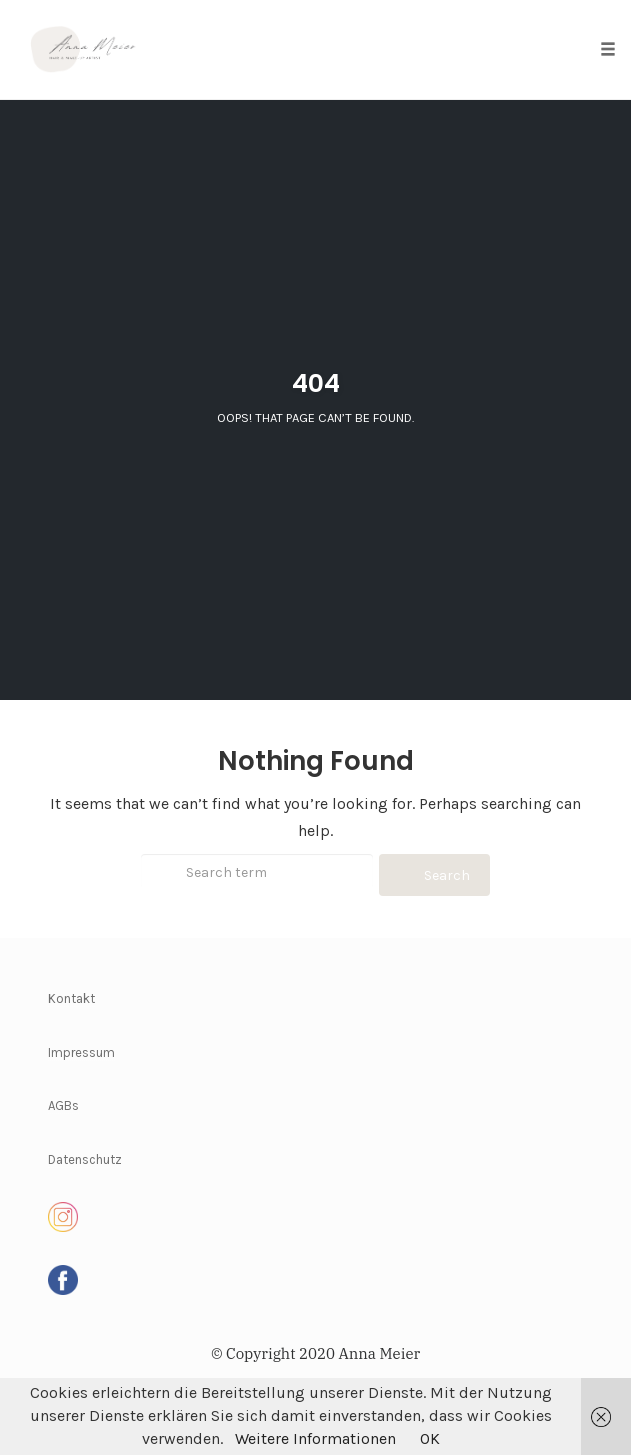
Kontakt (71, 998)
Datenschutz (85, 1159)
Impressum (81, 1052)
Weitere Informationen (315, 1438)
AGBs (63, 1105)
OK (430, 1438)
